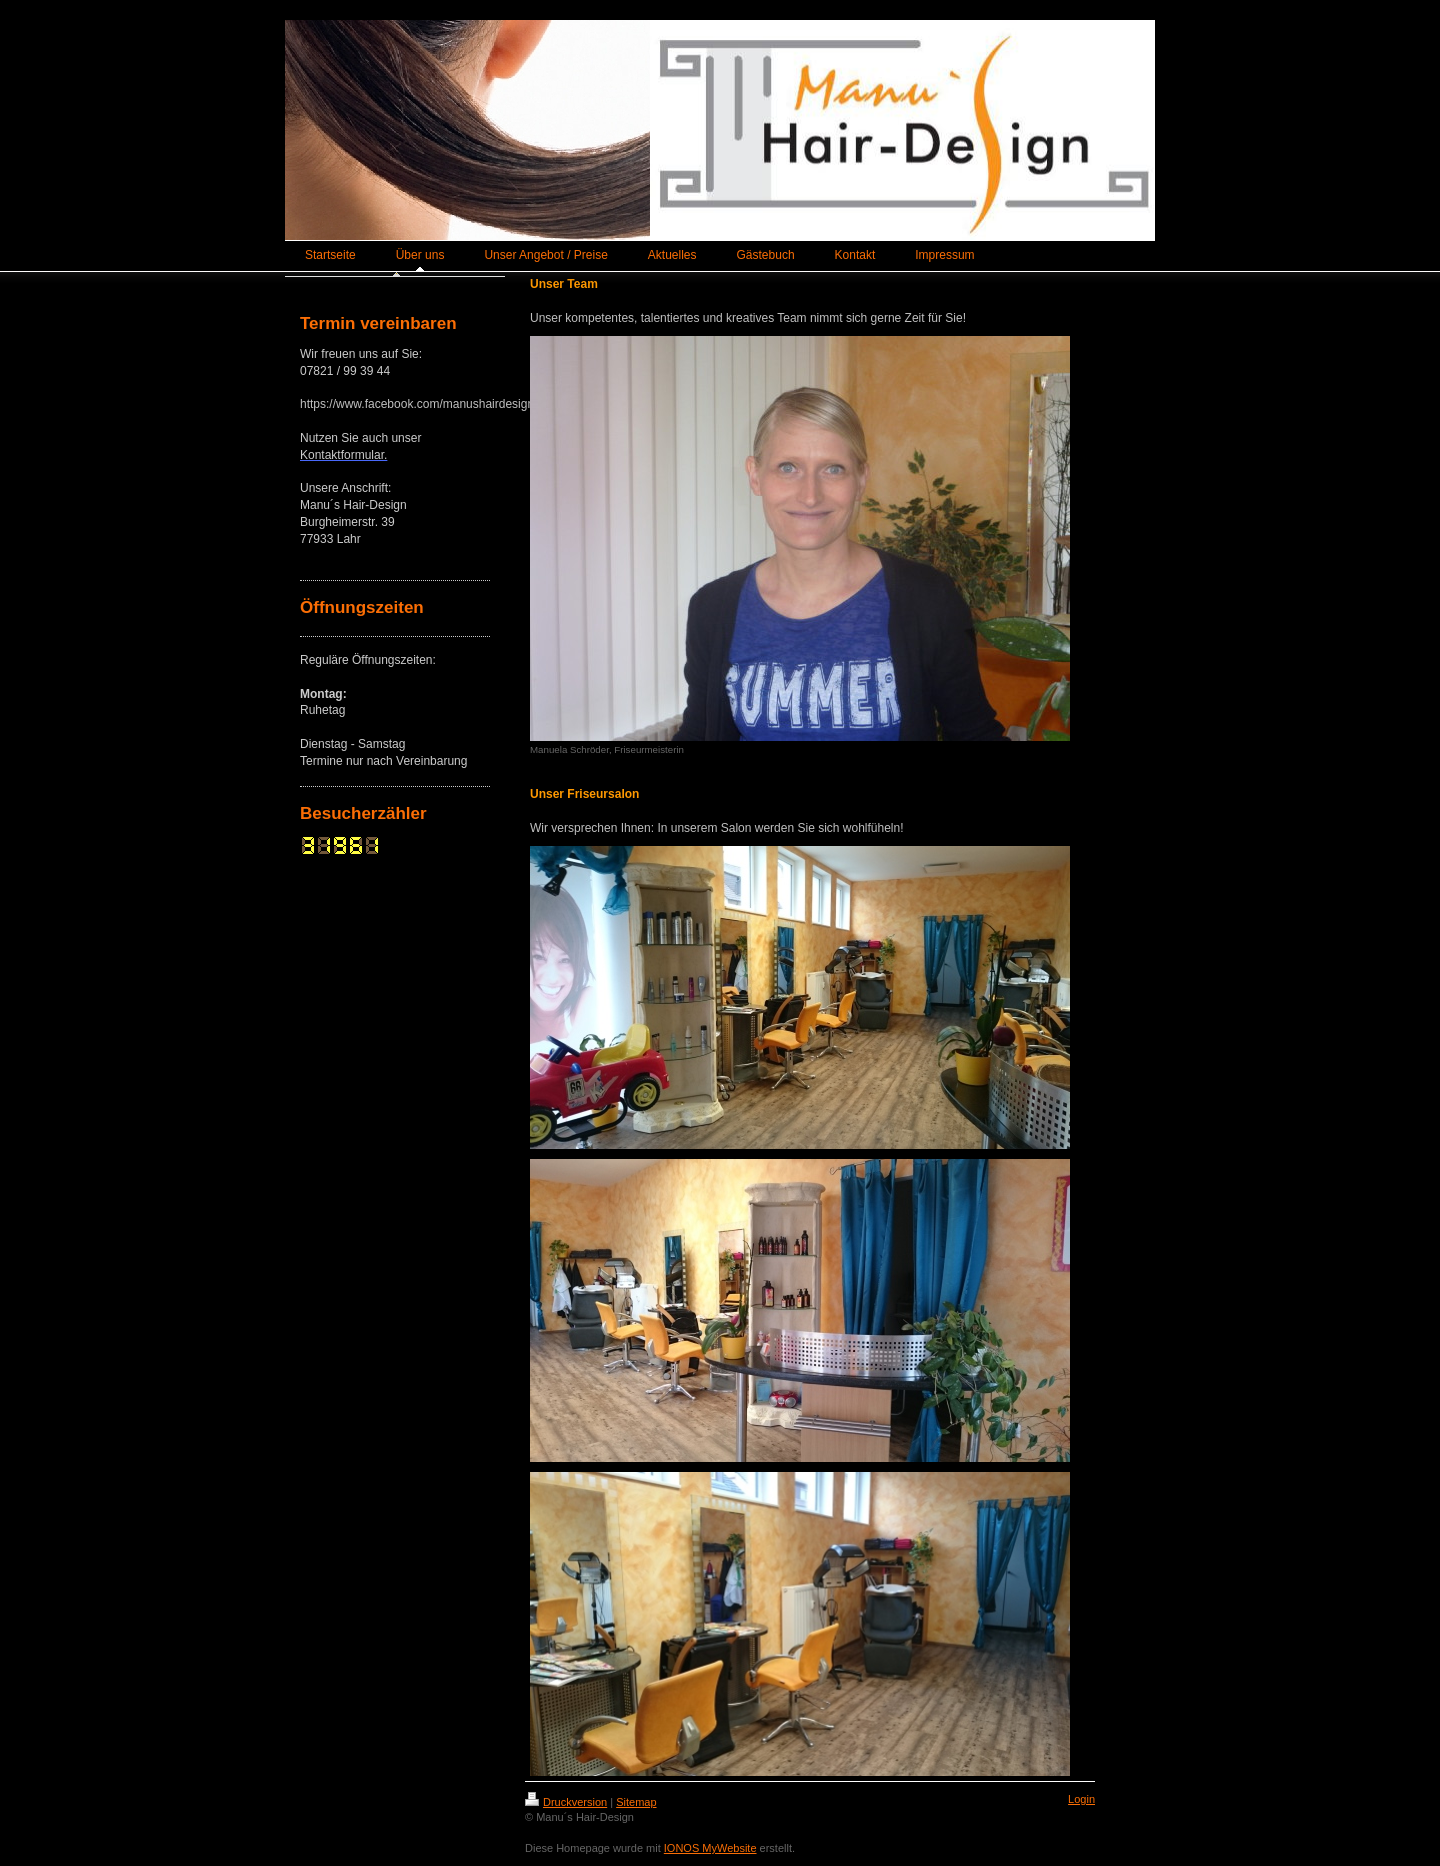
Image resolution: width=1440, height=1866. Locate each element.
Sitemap (636, 1802)
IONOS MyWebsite (710, 1848)
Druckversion (566, 1802)
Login (1081, 1799)
